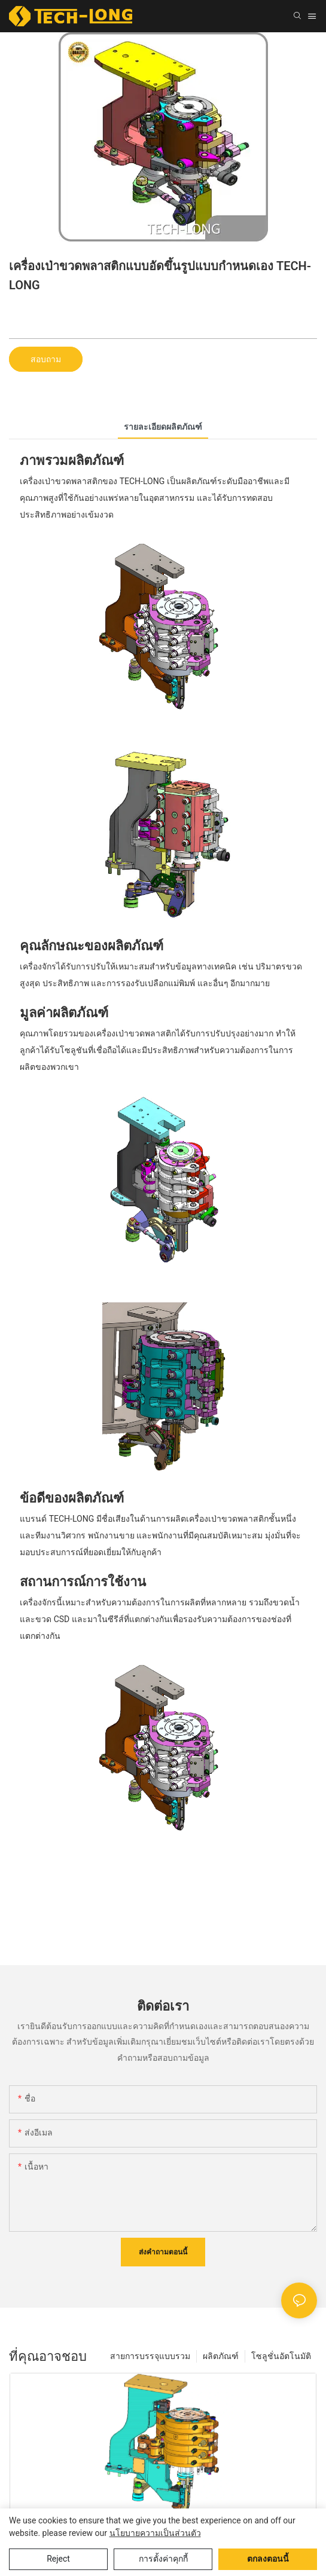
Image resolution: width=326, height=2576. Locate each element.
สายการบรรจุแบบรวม (150, 2356)
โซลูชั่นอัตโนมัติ (281, 2356)
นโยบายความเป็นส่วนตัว (155, 2533)
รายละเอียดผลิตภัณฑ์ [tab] (163, 427)
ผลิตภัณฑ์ (221, 2356)
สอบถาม (46, 359)
